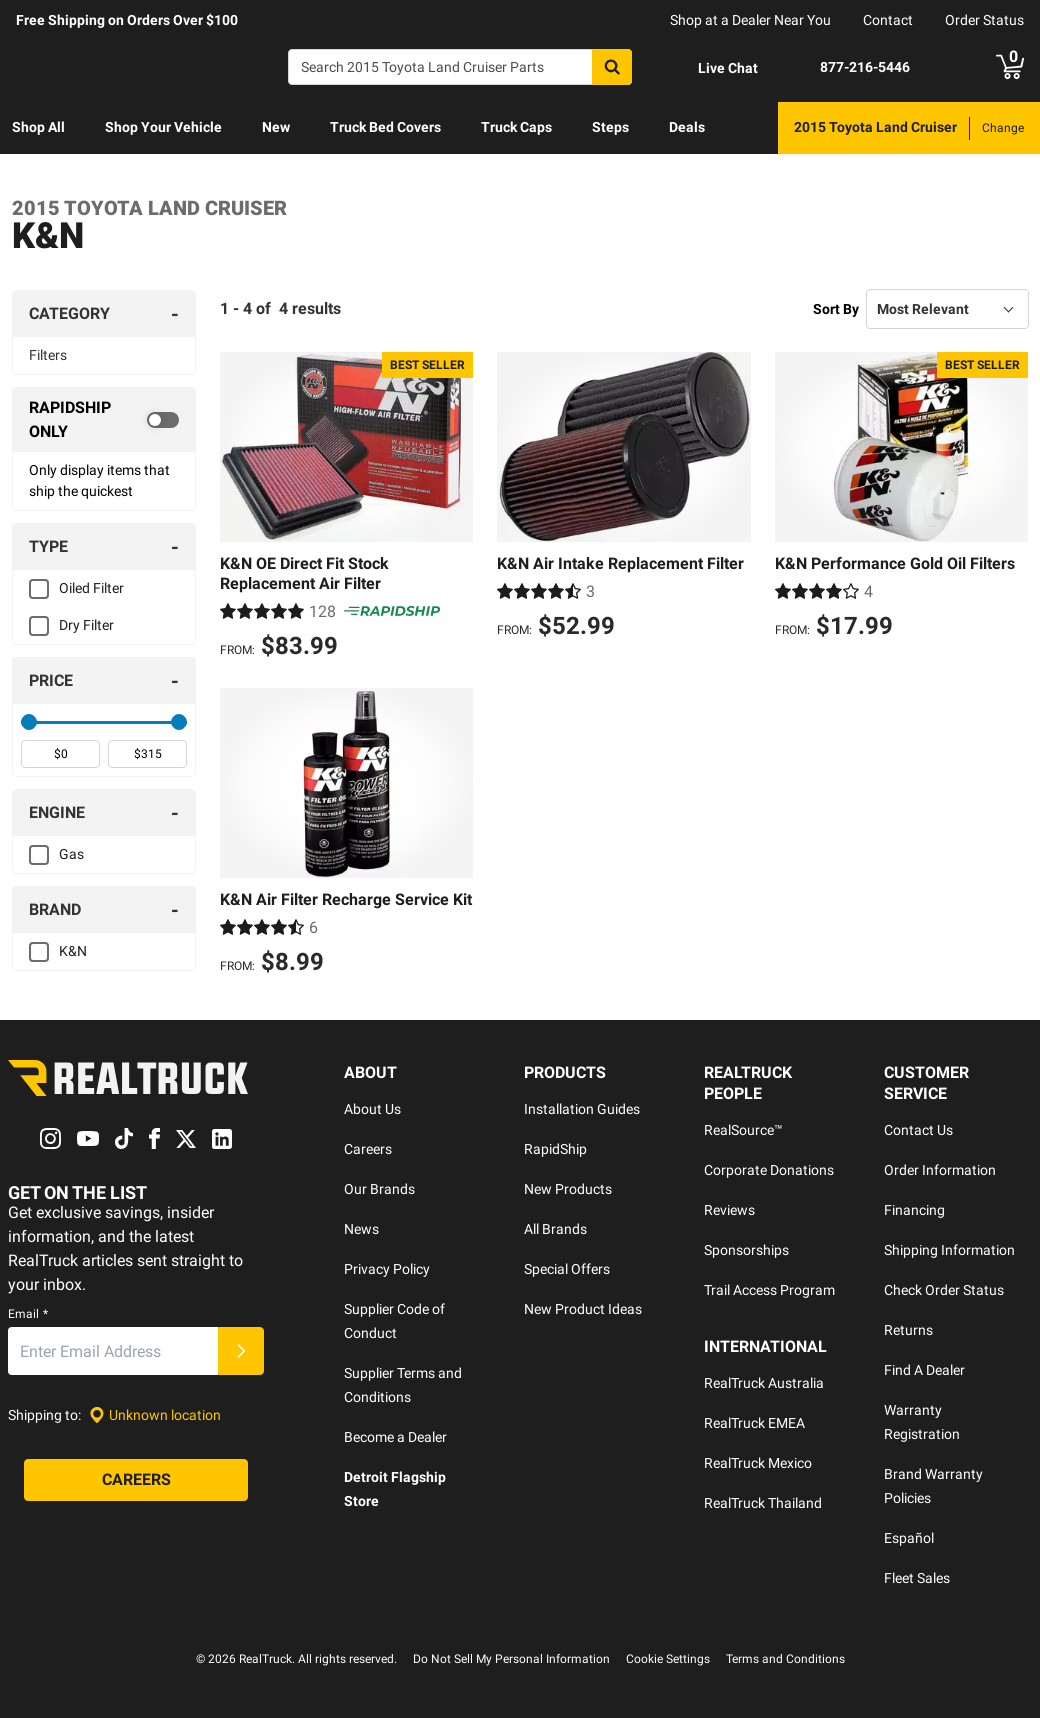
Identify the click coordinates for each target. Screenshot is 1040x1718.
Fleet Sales (917, 1578)
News (361, 1229)
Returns (908, 1330)
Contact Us (918, 1130)
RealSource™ (743, 1130)
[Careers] (136, 1481)
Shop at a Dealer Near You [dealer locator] (750, 20)
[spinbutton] (60, 754)
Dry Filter (86, 625)
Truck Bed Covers (385, 127)
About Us (372, 1109)
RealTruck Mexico (758, 1463)
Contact (888, 20)
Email (28, 1315)
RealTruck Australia (764, 1383)
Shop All (38, 127)
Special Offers (567, 1269)
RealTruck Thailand (763, 1503)
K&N (73, 951)
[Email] (113, 1352)
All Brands (555, 1229)
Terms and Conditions (785, 1659)
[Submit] (241, 1352)
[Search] (460, 67)
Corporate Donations (769, 1170)
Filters (48, 355)
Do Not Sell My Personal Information (511, 1659)
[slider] (29, 722)
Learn (30, 179)
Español (909, 1538)
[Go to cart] (1010, 67)
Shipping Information (949, 1250)
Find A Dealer (924, 1370)
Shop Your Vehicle (163, 127)
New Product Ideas (583, 1309)
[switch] (104, 420)
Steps (610, 127)
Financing (914, 1210)
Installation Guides (582, 1109)
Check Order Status (944, 1290)
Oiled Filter (91, 588)
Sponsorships (746, 1250)
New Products (568, 1189)
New (276, 127)
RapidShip (555, 1149)
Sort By (836, 309)
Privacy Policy (387, 1269)
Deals (687, 127)
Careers (368, 1149)
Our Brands (379, 1189)
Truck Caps (516, 127)
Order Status (984, 20)
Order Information (940, 1170)
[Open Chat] (711, 68)
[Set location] (155, 1415)
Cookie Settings (668, 1659)
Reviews (729, 1210)
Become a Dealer (395, 1437)
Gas (71, 854)
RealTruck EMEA (754, 1423)
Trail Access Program (769, 1290)
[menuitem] (38, 128)
